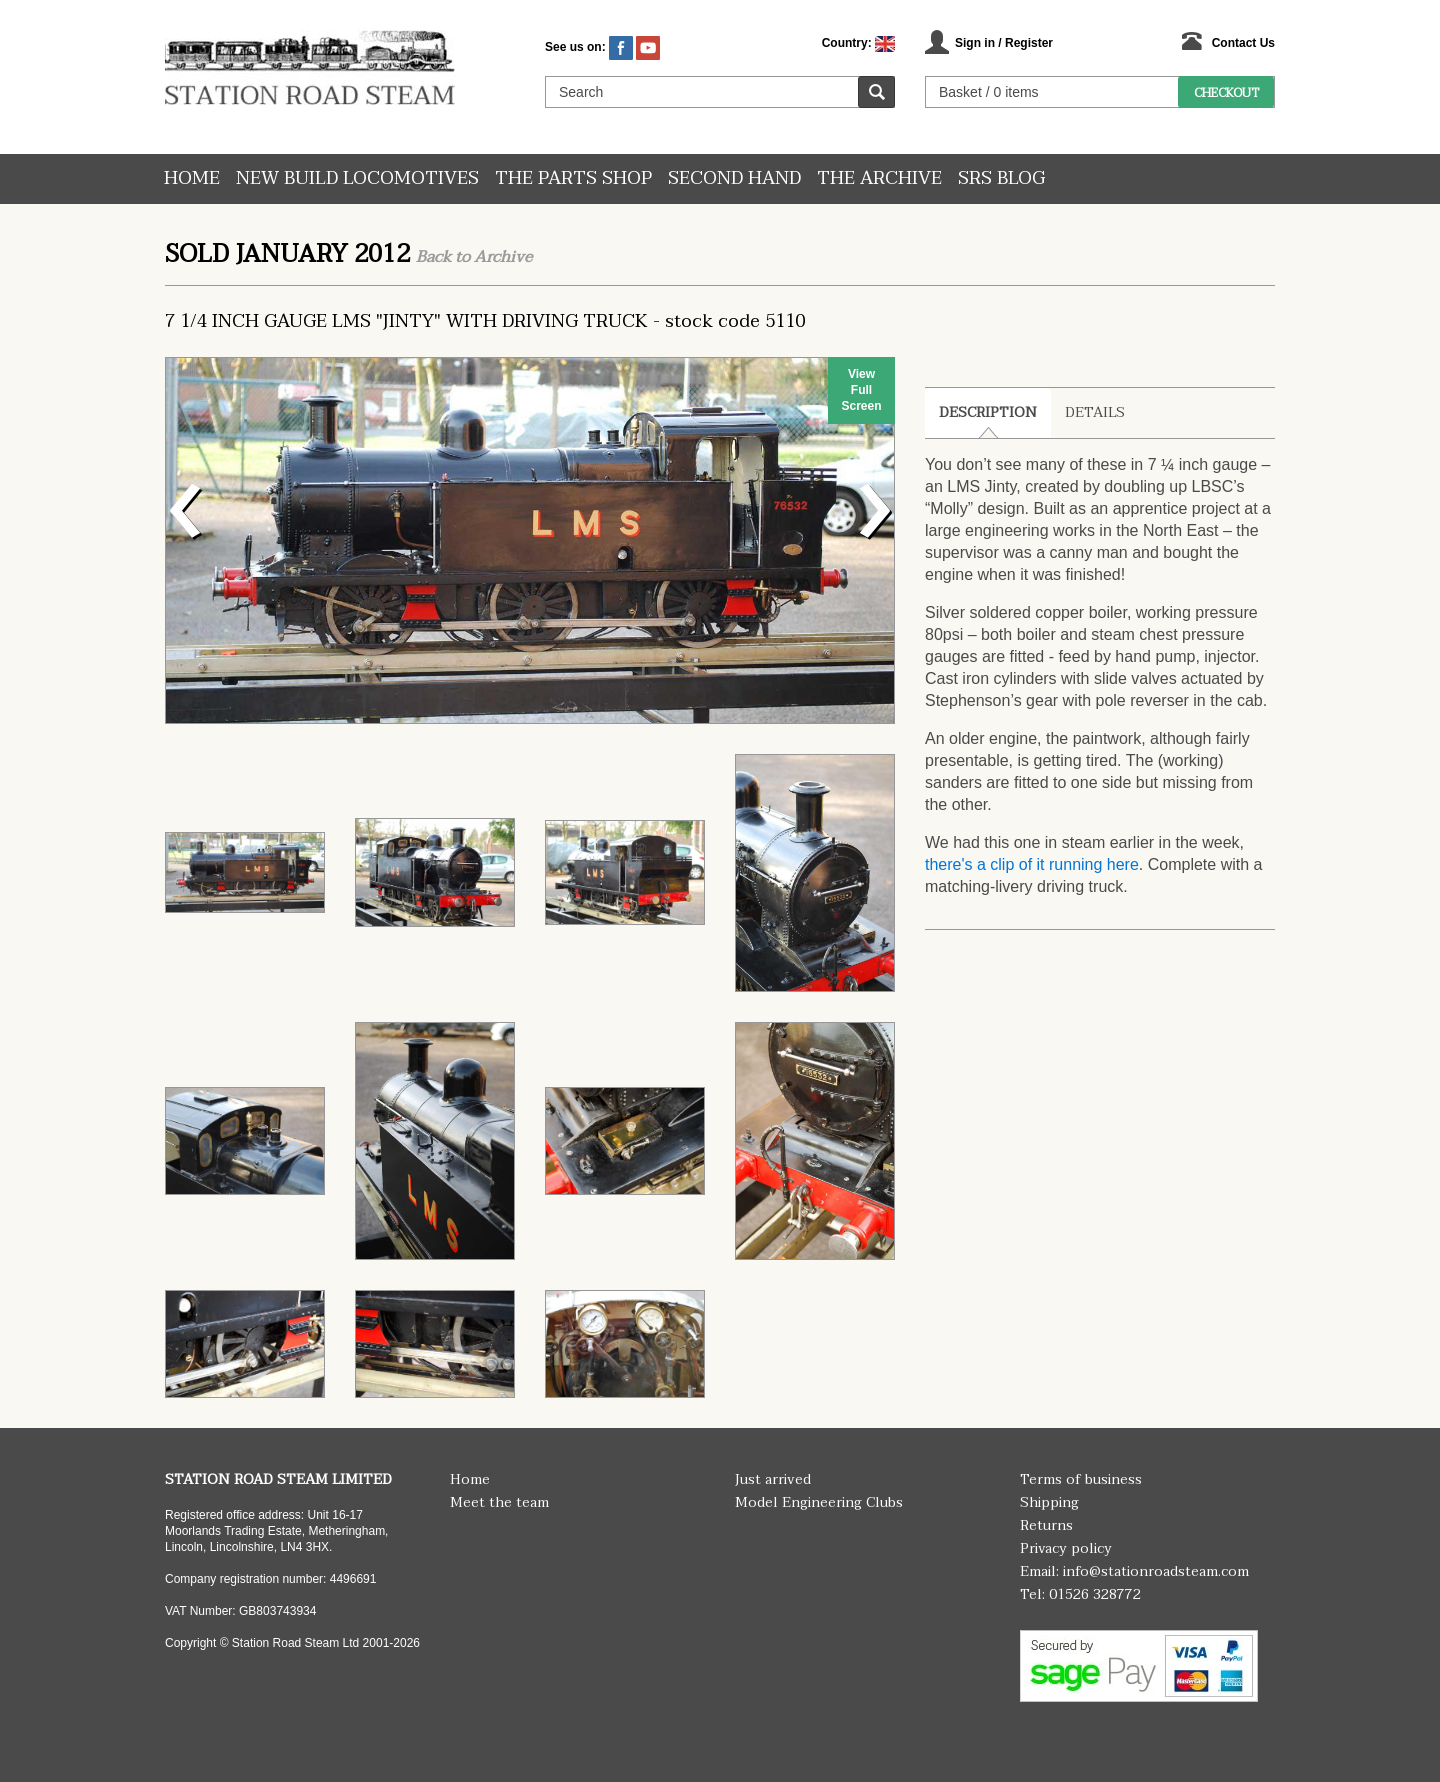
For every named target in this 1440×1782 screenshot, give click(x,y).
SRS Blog (1001, 178)
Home (192, 178)
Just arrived (773, 1479)
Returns (1046, 1525)
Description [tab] (988, 412)
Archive (503, 257)
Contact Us (1243, 43)
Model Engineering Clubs (819, 1502)
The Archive (879, 178)
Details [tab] (1095, 412)
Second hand (734, 178)
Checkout (1226, 93)
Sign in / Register (1004, 43)
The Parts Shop (573, 178)
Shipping (1049, 1502)
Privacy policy (1066, 1548)
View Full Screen (861, 390)
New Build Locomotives (357, 178)
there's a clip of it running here (1032, 864)
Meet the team (499, 1502)
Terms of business (1081, 1479)
